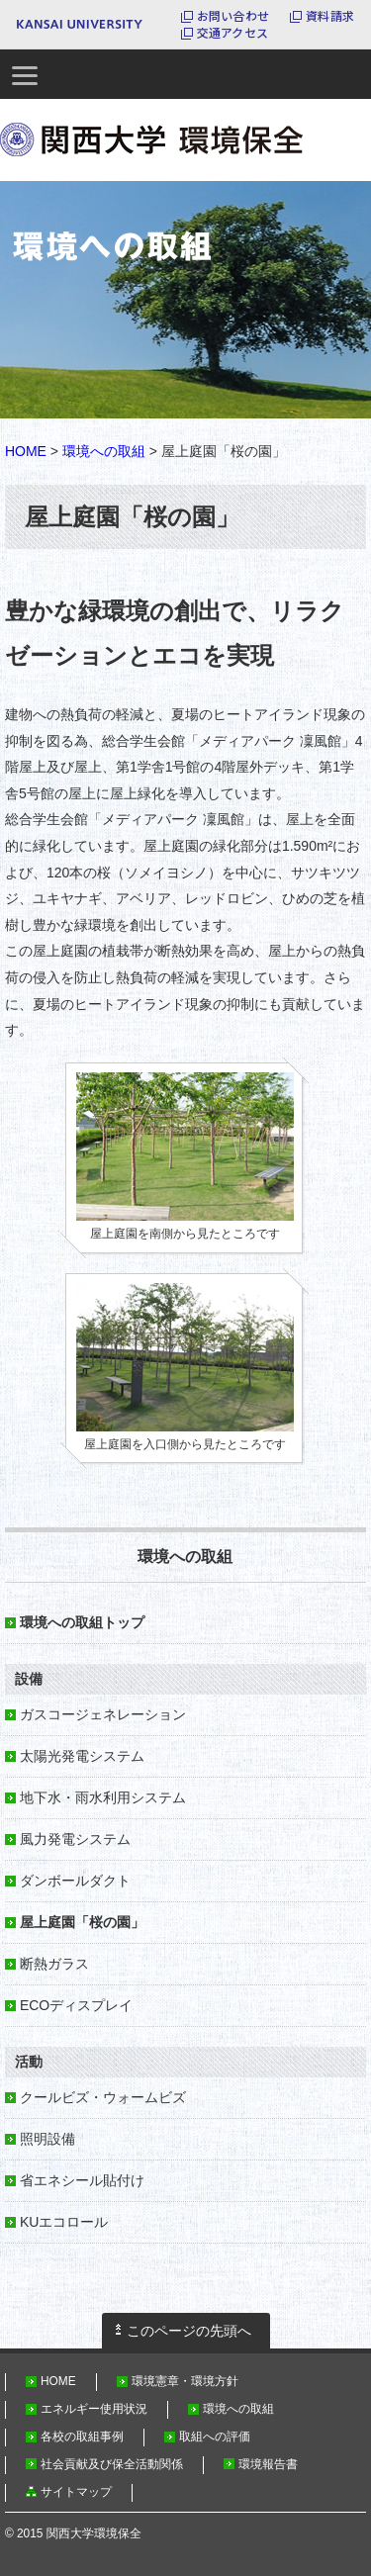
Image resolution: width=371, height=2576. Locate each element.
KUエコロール (64, 2222)
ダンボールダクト (75, 1880)
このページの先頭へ (189, 2331)
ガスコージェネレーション (103, 1714)
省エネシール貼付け (82, 2180)
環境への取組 (103, 451)
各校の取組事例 (82, 2436)
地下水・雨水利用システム (103, 1797)
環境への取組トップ (82, 1622)
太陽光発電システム (82, 1756)
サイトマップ (76, 2492)
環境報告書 (268, 2464)
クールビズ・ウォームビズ (103, 2097)
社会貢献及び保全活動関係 (112, 2464)
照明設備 (47, 2139)
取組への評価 (214, 2436)
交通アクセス (232, 33)
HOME (25, 451)
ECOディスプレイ (76, 2005)
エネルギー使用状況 (94, 2409)
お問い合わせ (233, 16)
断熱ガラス (54, 1964)
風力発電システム (75, 1839)
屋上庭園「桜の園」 (82, 1922)
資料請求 (330, 16)
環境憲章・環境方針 (185, 2381)
